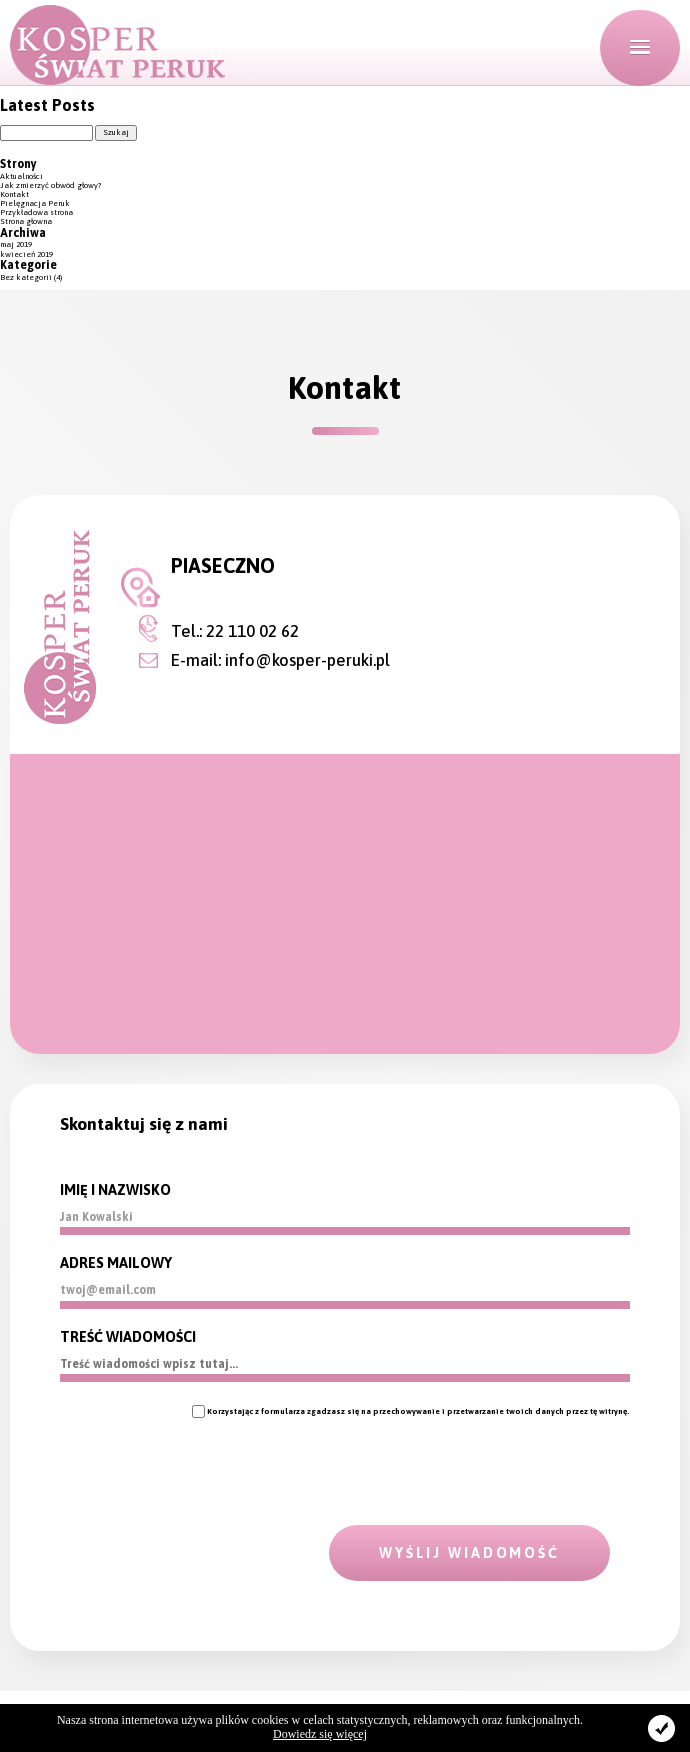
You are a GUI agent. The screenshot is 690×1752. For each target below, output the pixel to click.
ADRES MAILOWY (116, 1263)
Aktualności (21, 176)
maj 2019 (16, 244)
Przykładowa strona (36, 212)
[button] (640, 48)
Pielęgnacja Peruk (35, 203)
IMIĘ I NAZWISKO (115, 1190)
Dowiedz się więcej (320, 1734)
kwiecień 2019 (26, 254)
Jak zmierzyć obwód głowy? (51, 185)
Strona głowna (26, 221)
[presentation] (212, 1457)
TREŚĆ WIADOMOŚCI (128, 1337)
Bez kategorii (26, 277)
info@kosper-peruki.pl (307, 660)
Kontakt (14, 194)
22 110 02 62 (252, 631)
